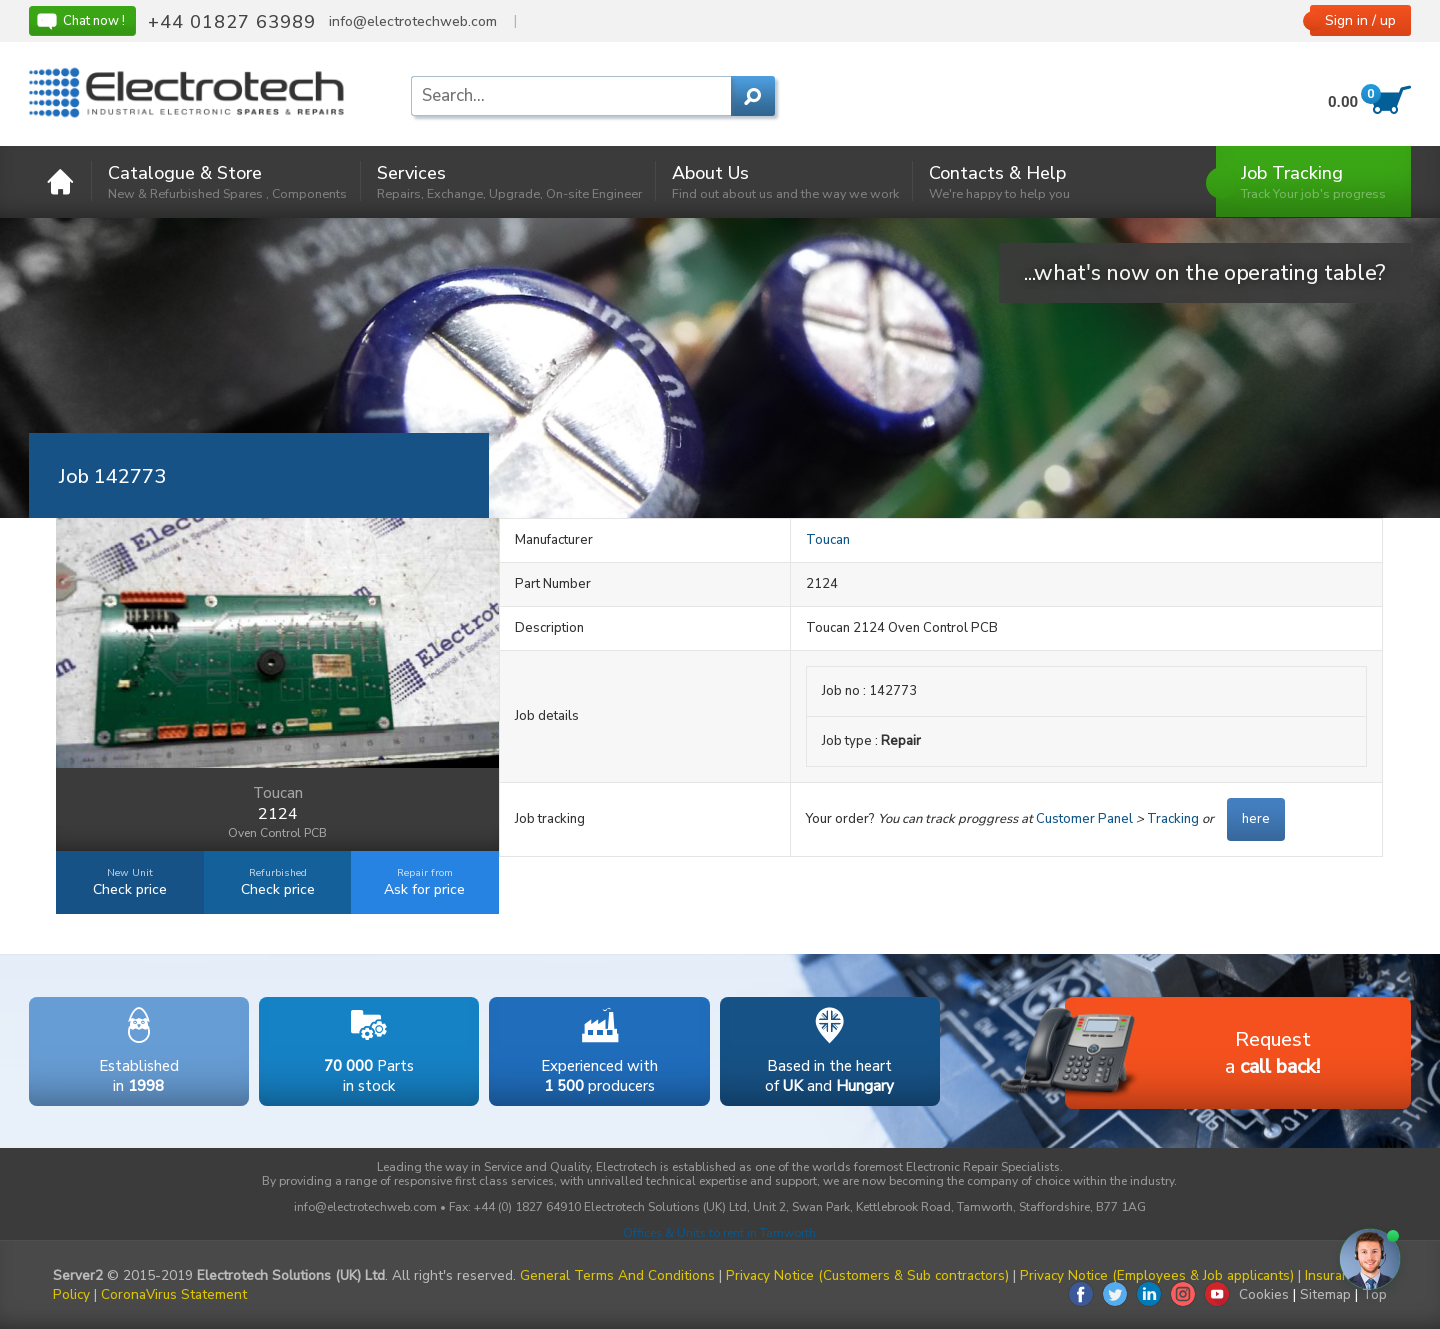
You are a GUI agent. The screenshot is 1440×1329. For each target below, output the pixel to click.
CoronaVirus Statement (174, 1294)
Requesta (1192, 1054)
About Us (785, 181)
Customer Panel (1084, 819)
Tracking (1173, 819)
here (1256, 819)
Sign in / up (1360, 20)
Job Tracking (1313, 181)
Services (509, 181)
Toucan (828, 540)
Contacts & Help (999, 181)
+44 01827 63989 (232, 22)
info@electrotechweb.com (413, 22)
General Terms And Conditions (617, 1275)
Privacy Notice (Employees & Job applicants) (1157, 1275)
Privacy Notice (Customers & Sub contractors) (867, 1275)
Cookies (1264, 1294)
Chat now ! (80, 21)
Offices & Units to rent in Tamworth (719, 1233)
